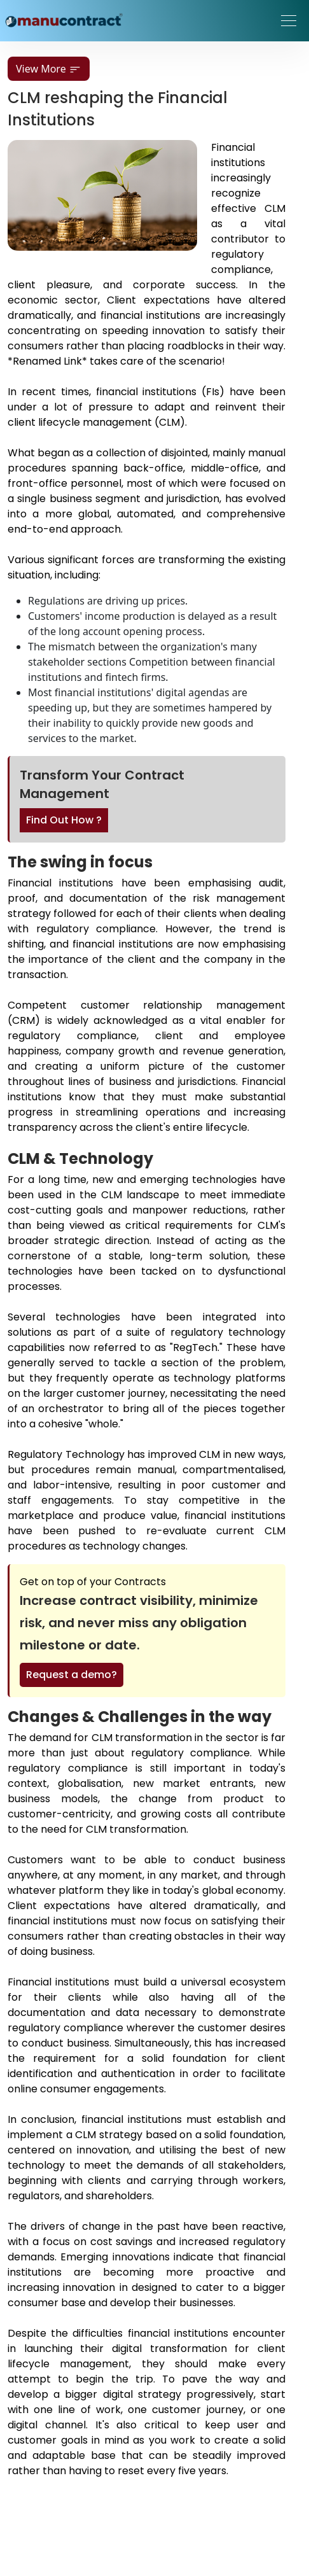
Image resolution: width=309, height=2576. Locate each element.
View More (48, 69)
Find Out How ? (64, 820)
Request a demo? (71, 1674)
